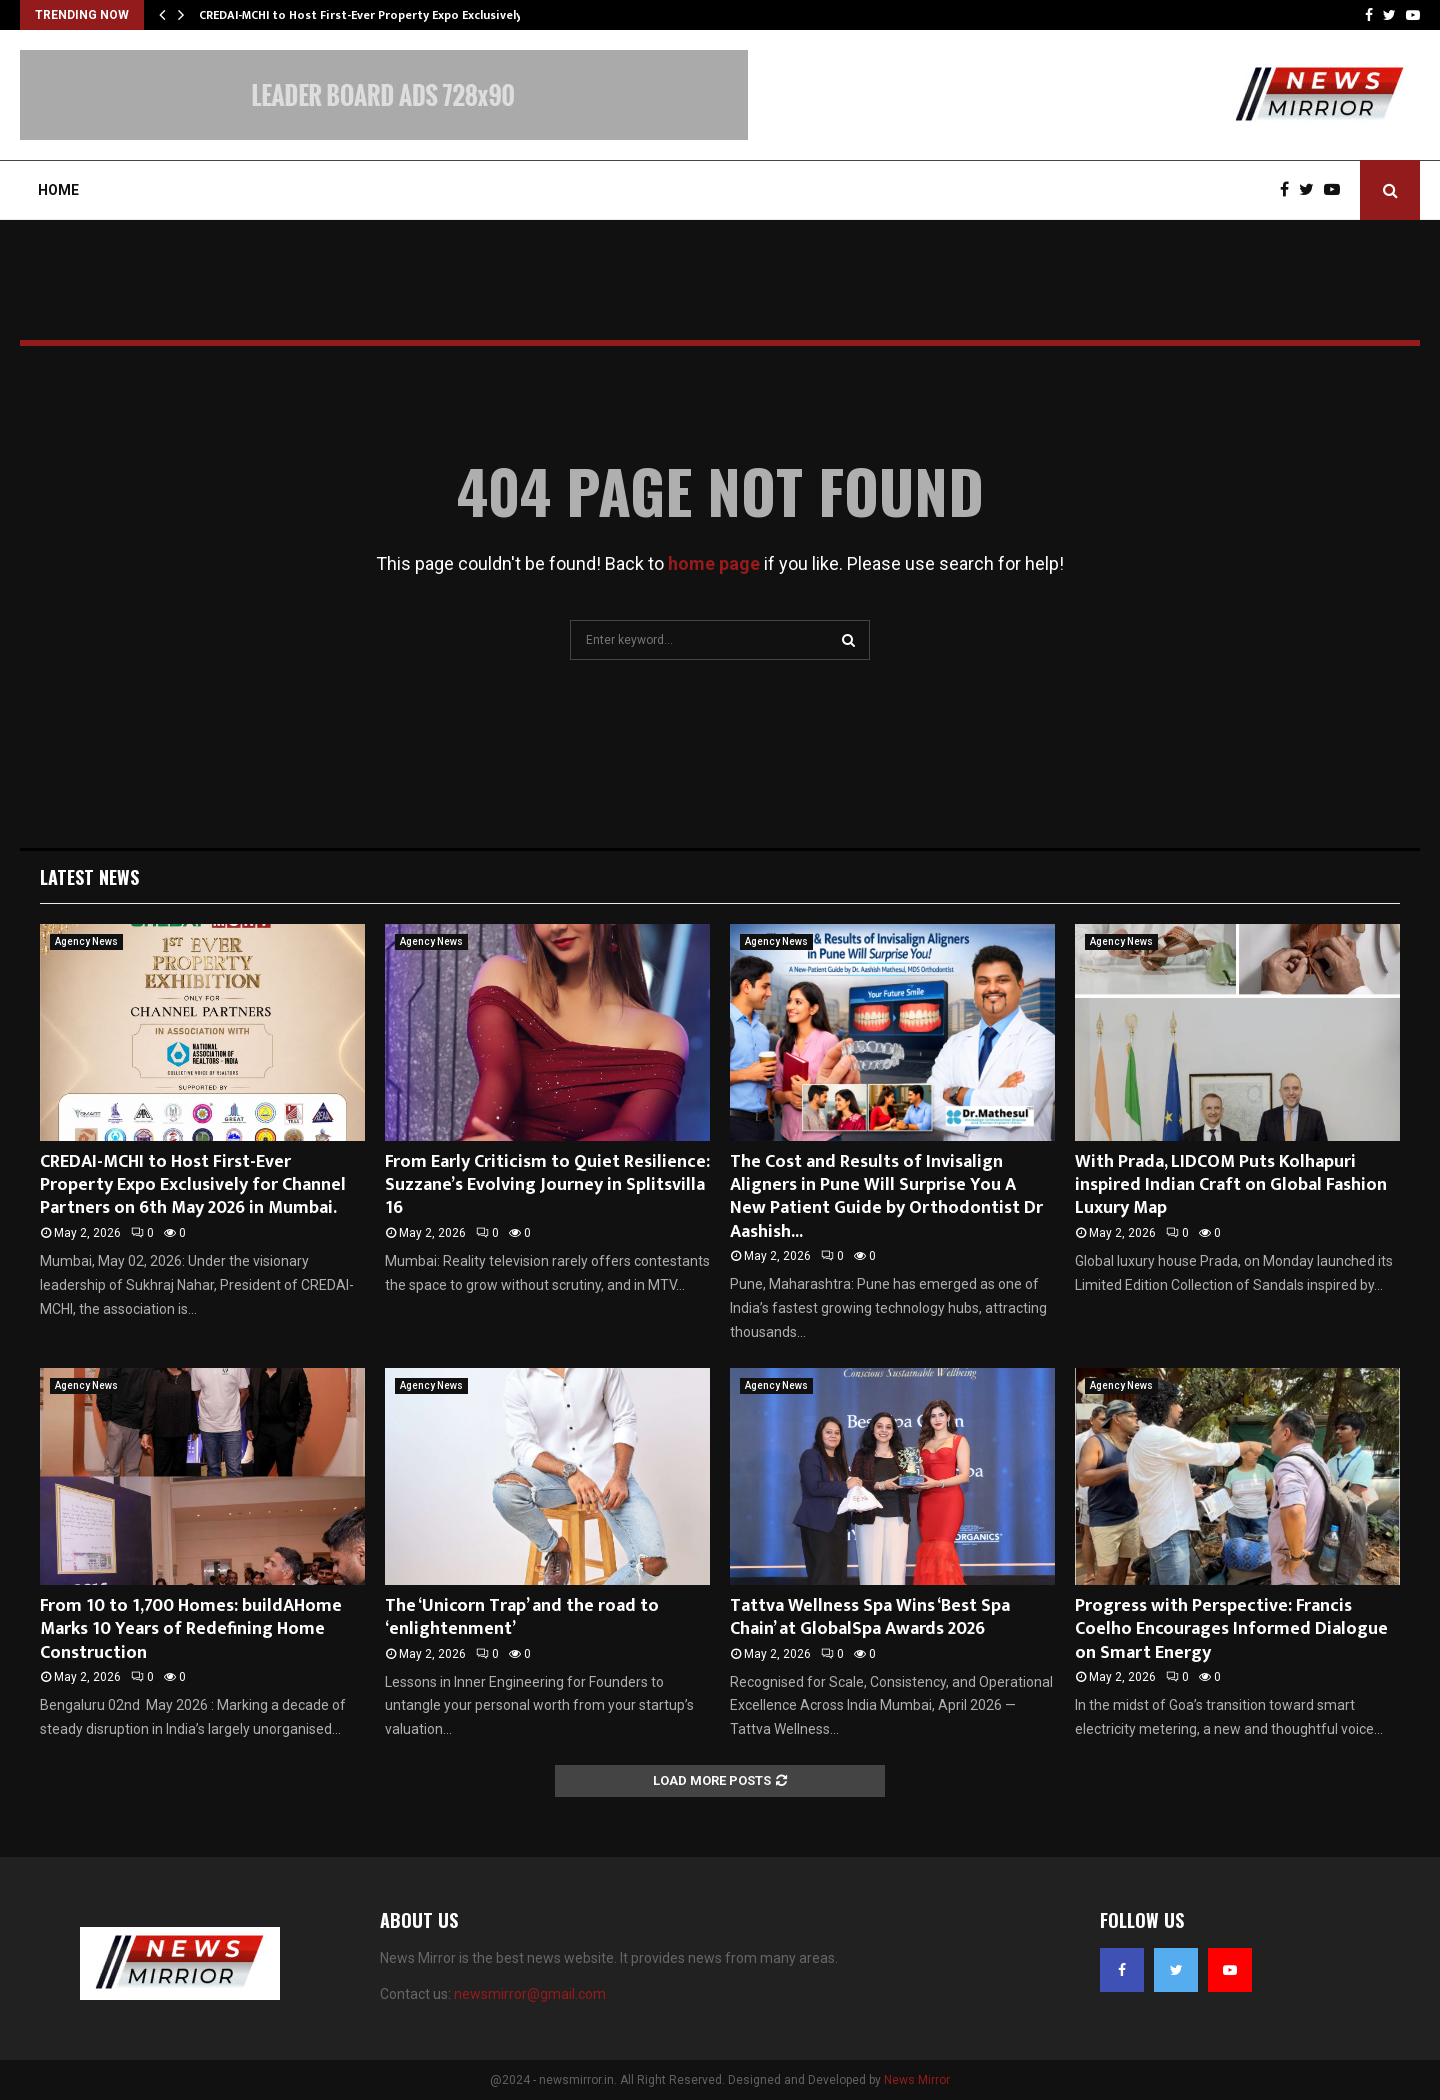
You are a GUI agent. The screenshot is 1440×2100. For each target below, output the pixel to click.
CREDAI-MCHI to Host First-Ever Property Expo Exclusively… (365, 15)
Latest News (89, 877)
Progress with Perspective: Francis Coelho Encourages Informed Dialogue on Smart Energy (1231, 1629)
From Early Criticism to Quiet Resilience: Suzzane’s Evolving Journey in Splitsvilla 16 (547, 1185)
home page (714, 563)
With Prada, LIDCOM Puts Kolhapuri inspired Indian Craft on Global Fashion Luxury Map (1231, 1185)
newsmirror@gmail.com (530, 1994)
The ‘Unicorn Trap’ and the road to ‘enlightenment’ (522, 1617)
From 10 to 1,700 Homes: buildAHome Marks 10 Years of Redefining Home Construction (191, 1629)
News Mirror (917, 2080)
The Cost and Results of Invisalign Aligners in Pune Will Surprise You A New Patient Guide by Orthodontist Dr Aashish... (886, 1197)
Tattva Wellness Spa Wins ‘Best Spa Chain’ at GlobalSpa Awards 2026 (870, 1617)
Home (58, 190)
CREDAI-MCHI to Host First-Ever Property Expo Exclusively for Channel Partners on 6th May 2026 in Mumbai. (193, 1185)
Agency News (86, 941)
